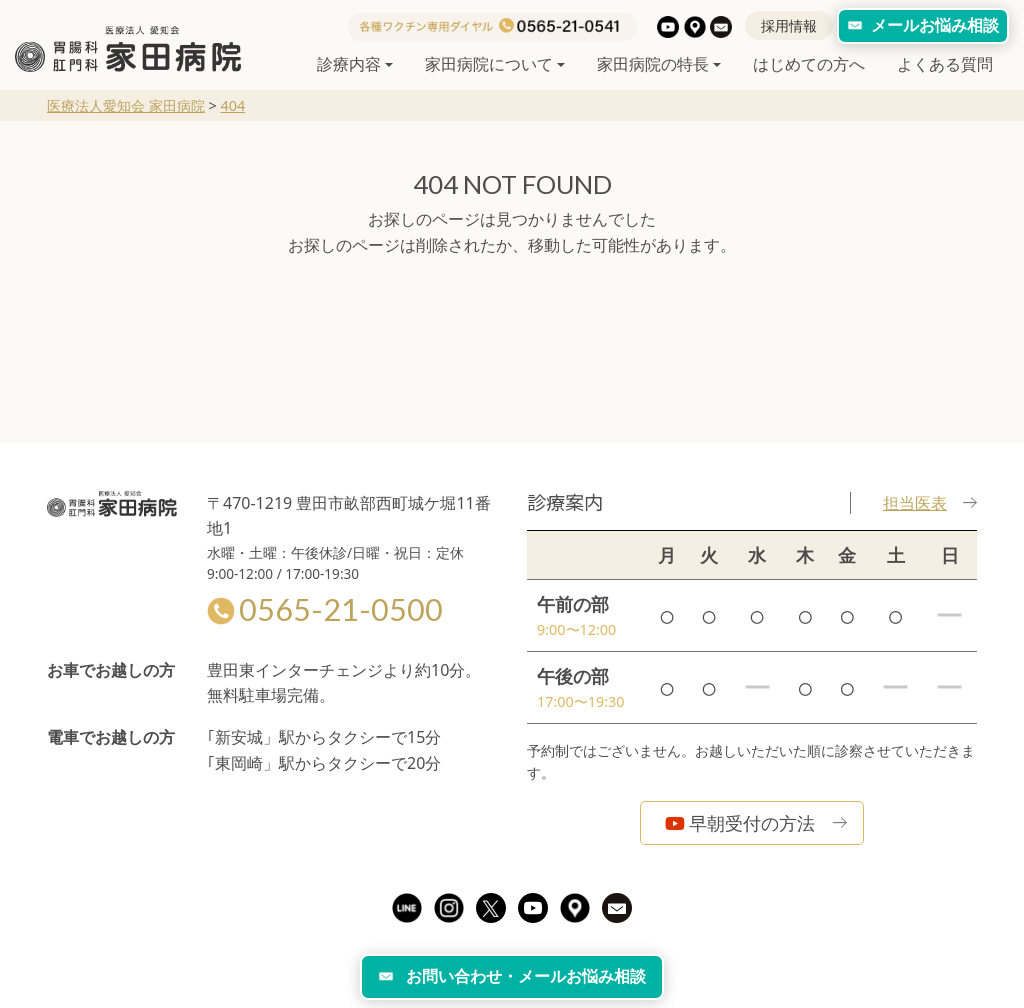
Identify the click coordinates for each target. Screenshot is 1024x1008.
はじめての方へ (809, 64)
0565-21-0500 (325, 609)
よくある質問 (945, 64)
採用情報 (789, 25)
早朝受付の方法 (740, 823)
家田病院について (489, 64)
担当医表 (930, 503)
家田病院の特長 (653, 64)
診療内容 (349, 64)
